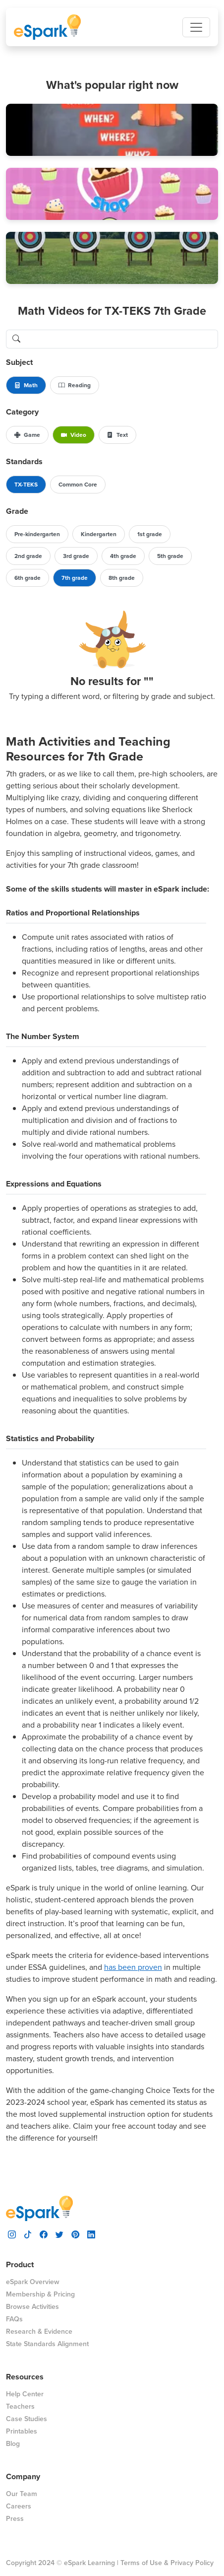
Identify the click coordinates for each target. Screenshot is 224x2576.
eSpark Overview (32, 2282)
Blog (13, 2443)
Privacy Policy (192, 2563)
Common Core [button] (77, 484)
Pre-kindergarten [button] (37, 534)
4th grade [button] (123, 556)
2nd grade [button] (28, 556)
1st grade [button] (149, 534)
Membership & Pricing (40, 2294)
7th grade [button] (74, 577)
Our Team (21, 2494)
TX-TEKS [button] (26, 484)
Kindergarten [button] (98, 534)
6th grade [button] (27, 577)
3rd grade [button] (76, 556)
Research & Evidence (39, 2331)
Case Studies (26, 2419)
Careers (18, 2506)
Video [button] (73, 434)
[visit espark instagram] (12, 2233)
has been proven (133, 1967)
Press (15, 2518)
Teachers (20, 2406)
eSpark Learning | (90, 2563)
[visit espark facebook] (44, 2233)
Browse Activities (32, 2306)
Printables (21, 2431)
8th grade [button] (122, 577)
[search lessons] (122, 339)
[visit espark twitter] (59, 2233)
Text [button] (117, 434)
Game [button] (27, 434)
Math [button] (26, 385)
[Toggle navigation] (196, 27)
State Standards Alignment (47, 2344)
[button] (112, 130)
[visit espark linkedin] (91, 2233)
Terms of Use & (144, 2563)
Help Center (25, 2394)
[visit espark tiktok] (28, 2233)
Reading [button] (74, 385)
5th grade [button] (170, 556)
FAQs (14, 2319)
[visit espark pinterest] (75, 2233)
